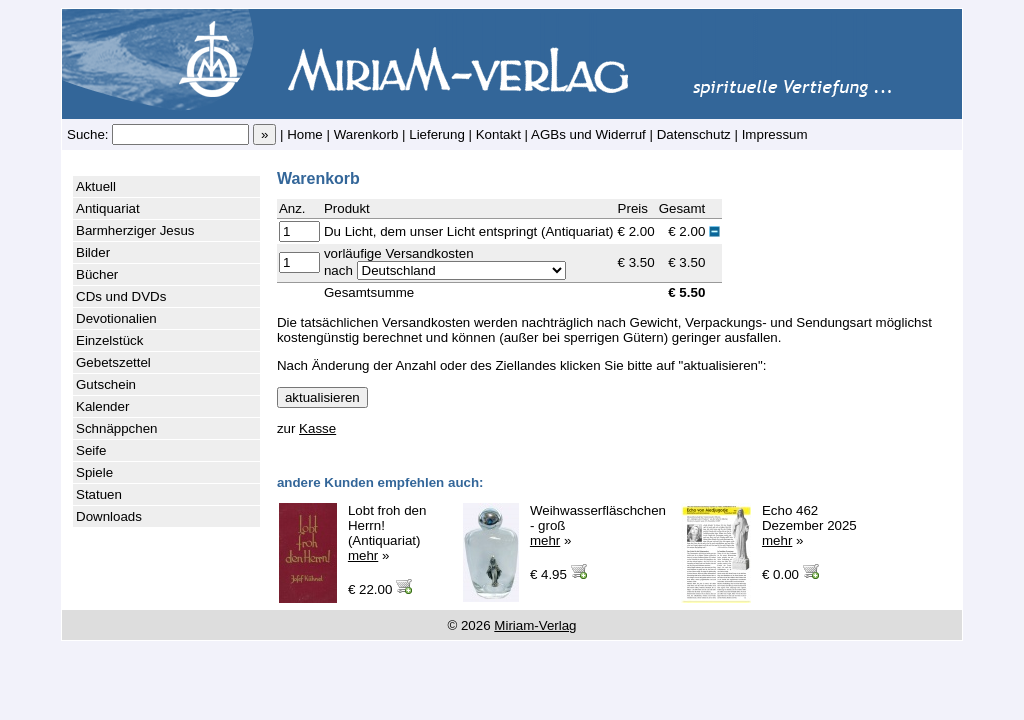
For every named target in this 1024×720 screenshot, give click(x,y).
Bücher (97, 274)
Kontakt (498, 134)
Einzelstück (109, 340)
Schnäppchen (117, 428)
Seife (91, 450)
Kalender (102, 406)
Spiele (94, 472)
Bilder (93, 252)
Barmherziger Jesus (135, 230)
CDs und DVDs (121, 296)
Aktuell (96, 186)
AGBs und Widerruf (588, 134)
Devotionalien (116, 318)
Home (305, 134)
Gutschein (106, 384)
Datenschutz (694, 134)
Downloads (109, 516)
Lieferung (437, 134)
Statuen (99, 494)
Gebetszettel (113, 362)
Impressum (775, 134)
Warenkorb (366, 134)
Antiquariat (108, 208)
